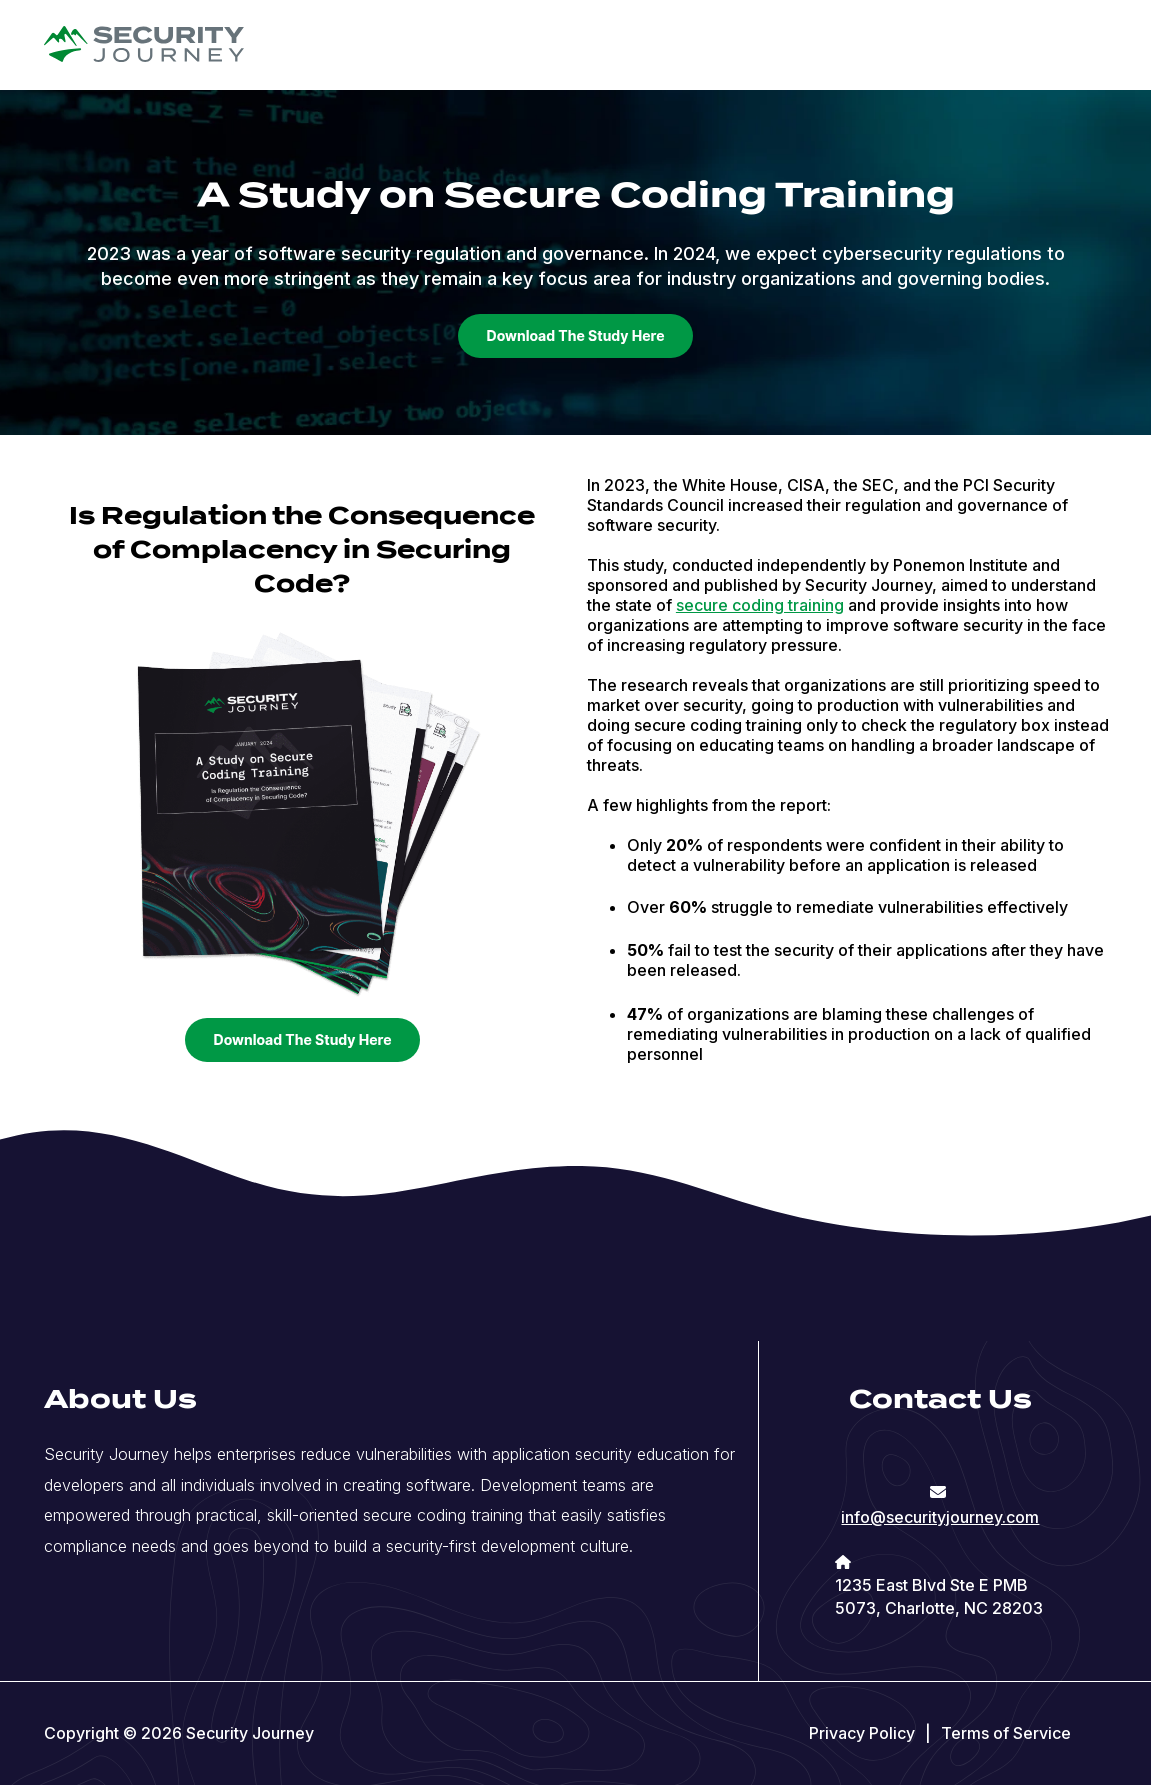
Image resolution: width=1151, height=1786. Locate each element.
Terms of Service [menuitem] (1006, 1733)
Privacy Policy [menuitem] (862, 1733)
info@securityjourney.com (940, 1517)
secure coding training (760, 605)
